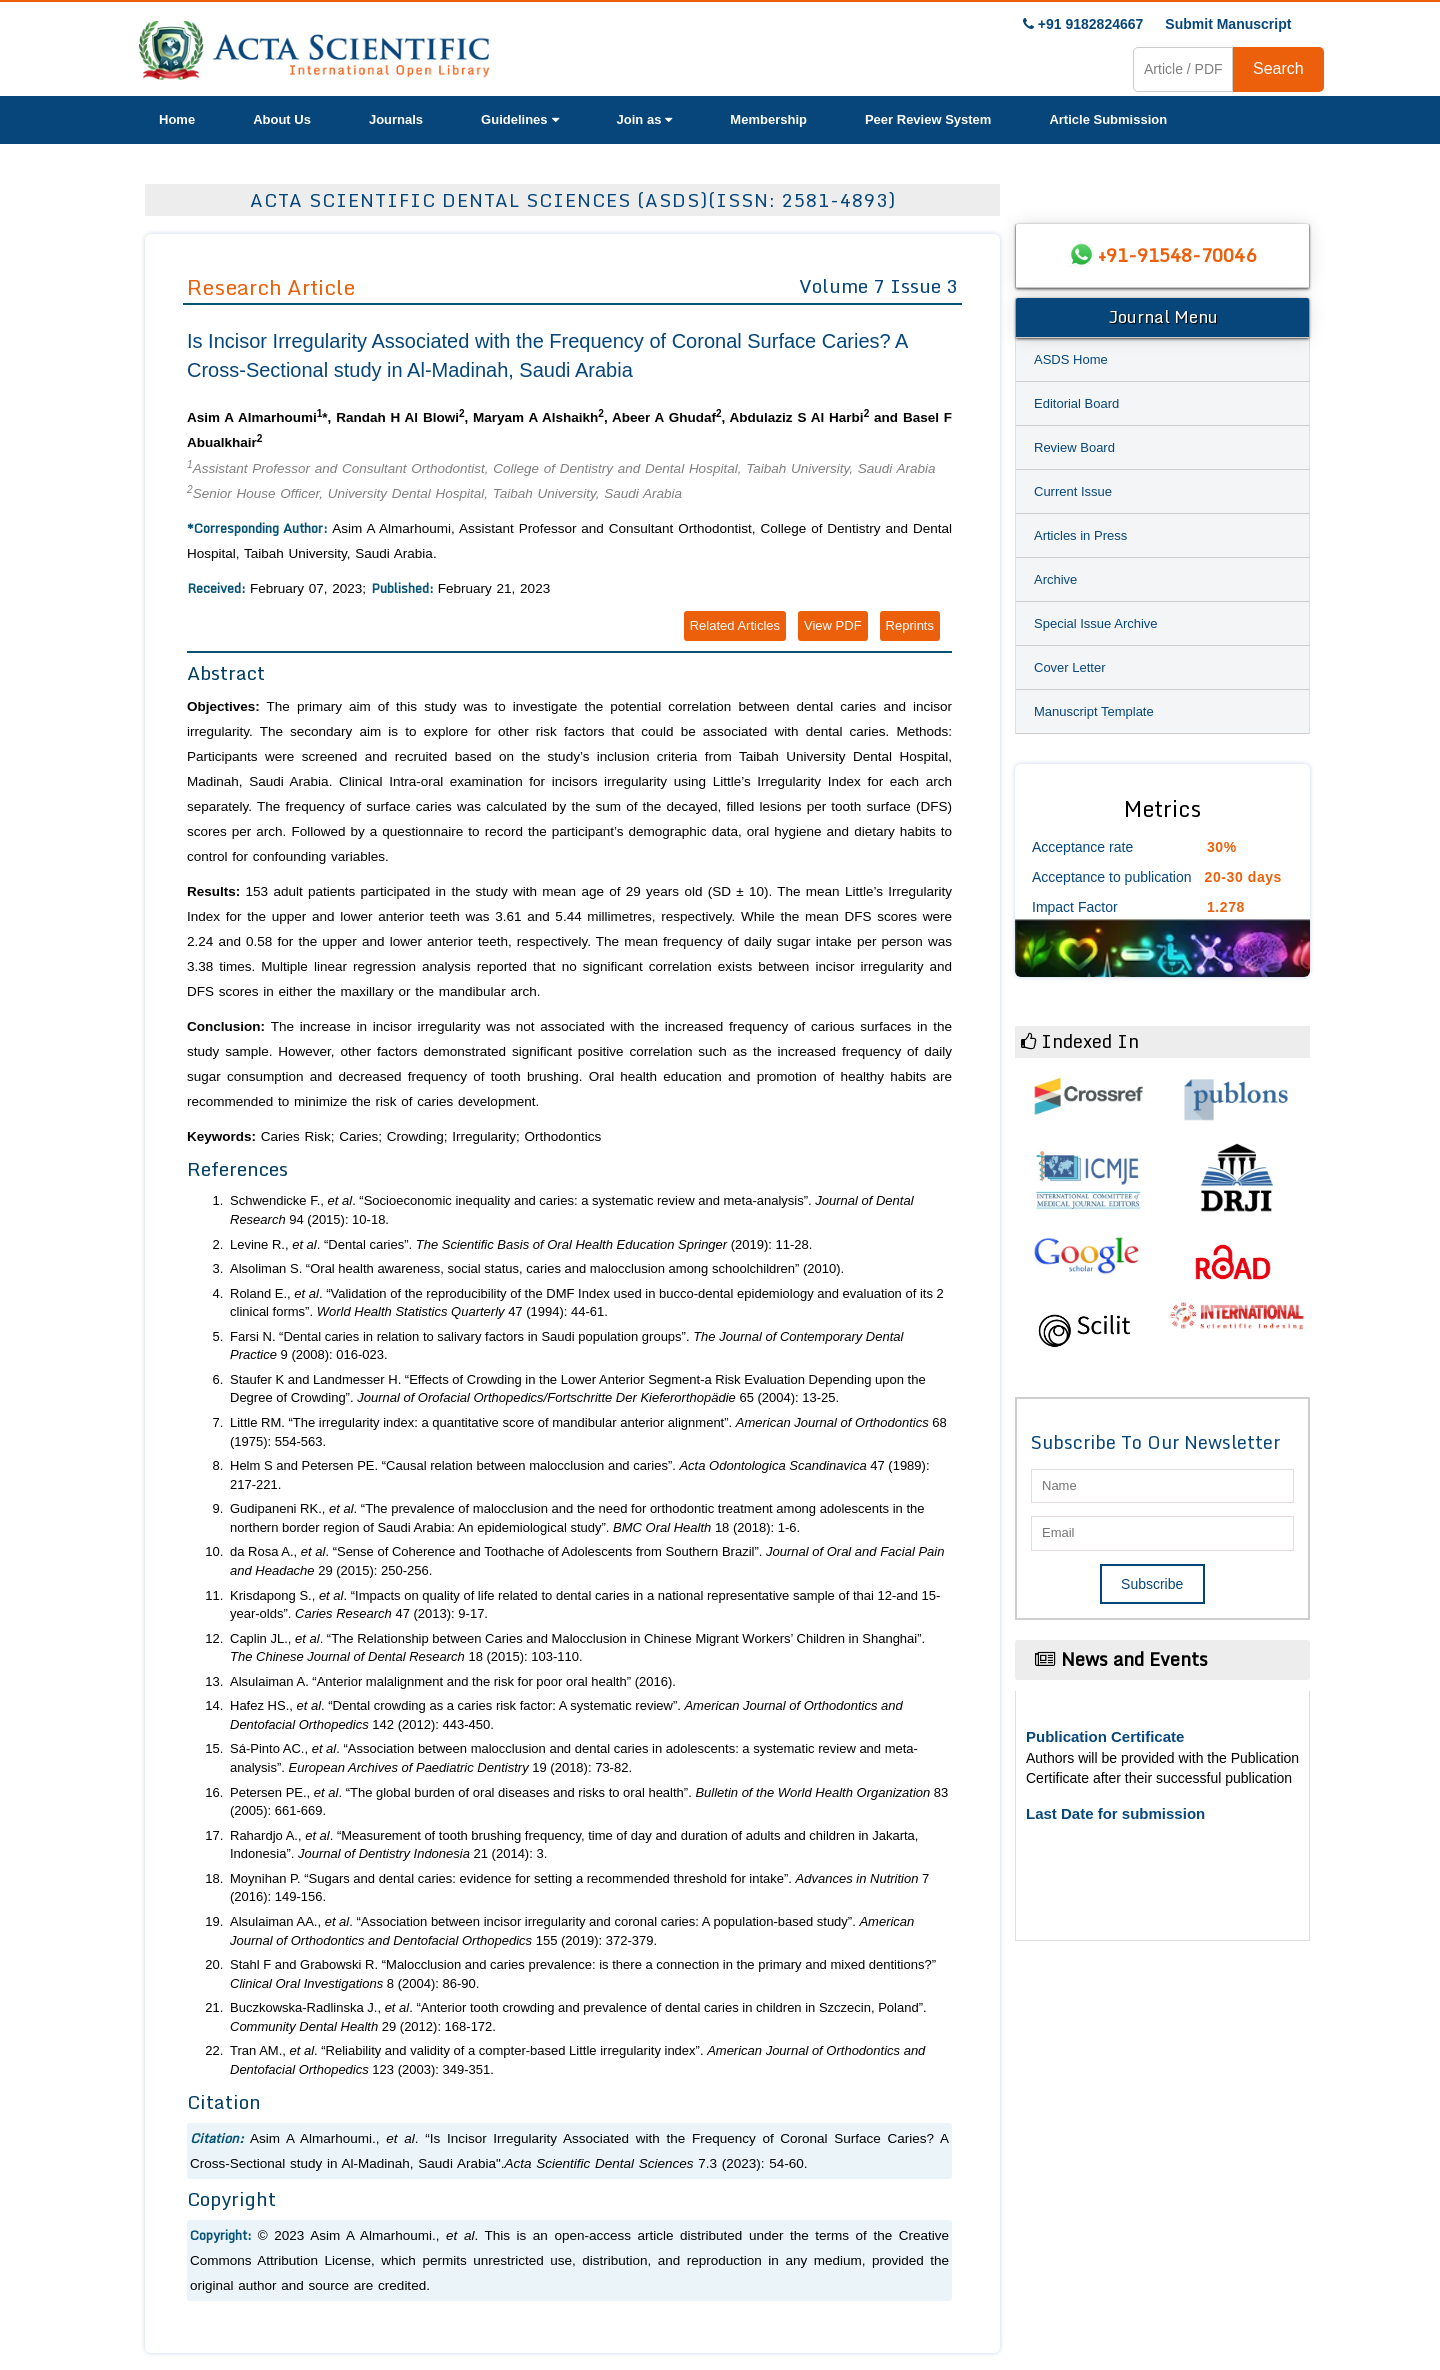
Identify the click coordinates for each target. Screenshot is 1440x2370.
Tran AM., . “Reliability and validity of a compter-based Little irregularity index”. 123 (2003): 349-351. (577, 2060)
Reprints (910, 625)
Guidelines (519, 119)
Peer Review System (928, 119)
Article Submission (1108, 119)
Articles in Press (1080, 535)
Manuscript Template (1094, 711)
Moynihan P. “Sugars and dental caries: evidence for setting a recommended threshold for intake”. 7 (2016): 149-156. (579, 1888)
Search (1278, 68)
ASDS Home (1071, 359)
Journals (396, 119)
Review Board (1074, 447)
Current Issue (1073, 491)
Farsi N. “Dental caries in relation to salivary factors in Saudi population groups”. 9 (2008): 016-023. (566, 1346)
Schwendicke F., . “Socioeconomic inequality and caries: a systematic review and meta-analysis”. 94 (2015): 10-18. (572, 1210)
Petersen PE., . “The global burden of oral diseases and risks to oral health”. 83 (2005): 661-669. (589, 1802)
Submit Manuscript (1228, 24)
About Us (282, 119)
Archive (1055, 579)
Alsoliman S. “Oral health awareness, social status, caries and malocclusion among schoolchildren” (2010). (537, 1268)
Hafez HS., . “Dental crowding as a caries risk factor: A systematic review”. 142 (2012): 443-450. (566, 1715)
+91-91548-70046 (1177, 255)
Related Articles (735, 625)
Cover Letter (1070, 667)
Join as (645, 119)
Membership (768, 119)
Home (177, 119)
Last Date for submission (1115, 1813)
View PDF (833, 625)
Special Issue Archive (1096, 623)
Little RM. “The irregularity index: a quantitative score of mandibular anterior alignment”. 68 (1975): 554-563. (588, 1432)
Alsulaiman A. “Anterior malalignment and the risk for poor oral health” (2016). (453, 1681)
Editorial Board (1076, 403)
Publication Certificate (1105, 1736)
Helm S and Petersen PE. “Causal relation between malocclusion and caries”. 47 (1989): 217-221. (580, 1475)
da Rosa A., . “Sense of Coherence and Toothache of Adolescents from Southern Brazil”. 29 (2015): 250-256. (587, 1561)
